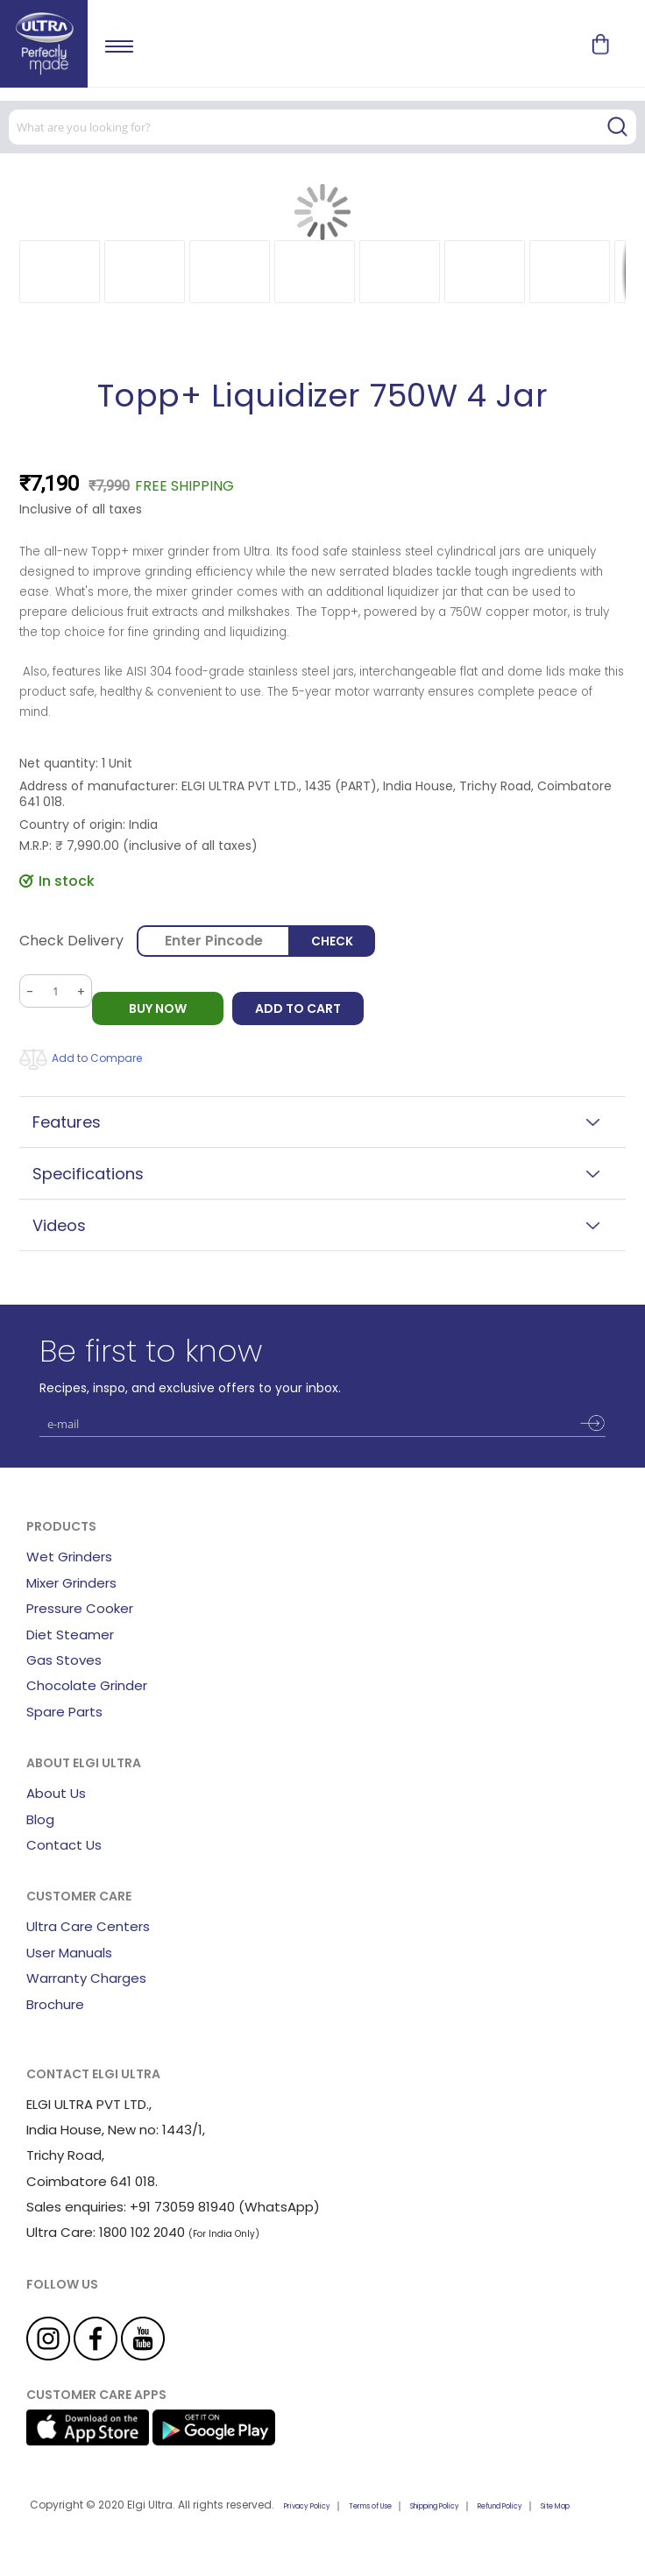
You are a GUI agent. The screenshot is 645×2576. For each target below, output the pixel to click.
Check (334, 941)
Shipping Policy (434, 2506)
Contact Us (64, 1845)
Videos (59, 1225)
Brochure (55, 2004)
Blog (40, 1819)
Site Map (555, 2506)
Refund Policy (500, 2506)
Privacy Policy (307, 2506)
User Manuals (69, 1952)
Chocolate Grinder (86, 1685)
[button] (59, 271)
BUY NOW (158, 1008)
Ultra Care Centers (88, 1926)
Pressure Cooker (79, 1608)
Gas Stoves (64, 1660)
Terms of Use (370, 2506)
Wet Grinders (69, 1556)
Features (66, 1122)
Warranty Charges (86, 1978)
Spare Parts (64, 1711)
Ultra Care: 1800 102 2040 (105, 2232)
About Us (56, 1793)
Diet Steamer (70, 1634)
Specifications (88, 1174)
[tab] (322, 1122)
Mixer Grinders (71, 1583)
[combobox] (322, 127)
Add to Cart (298, 1008)
